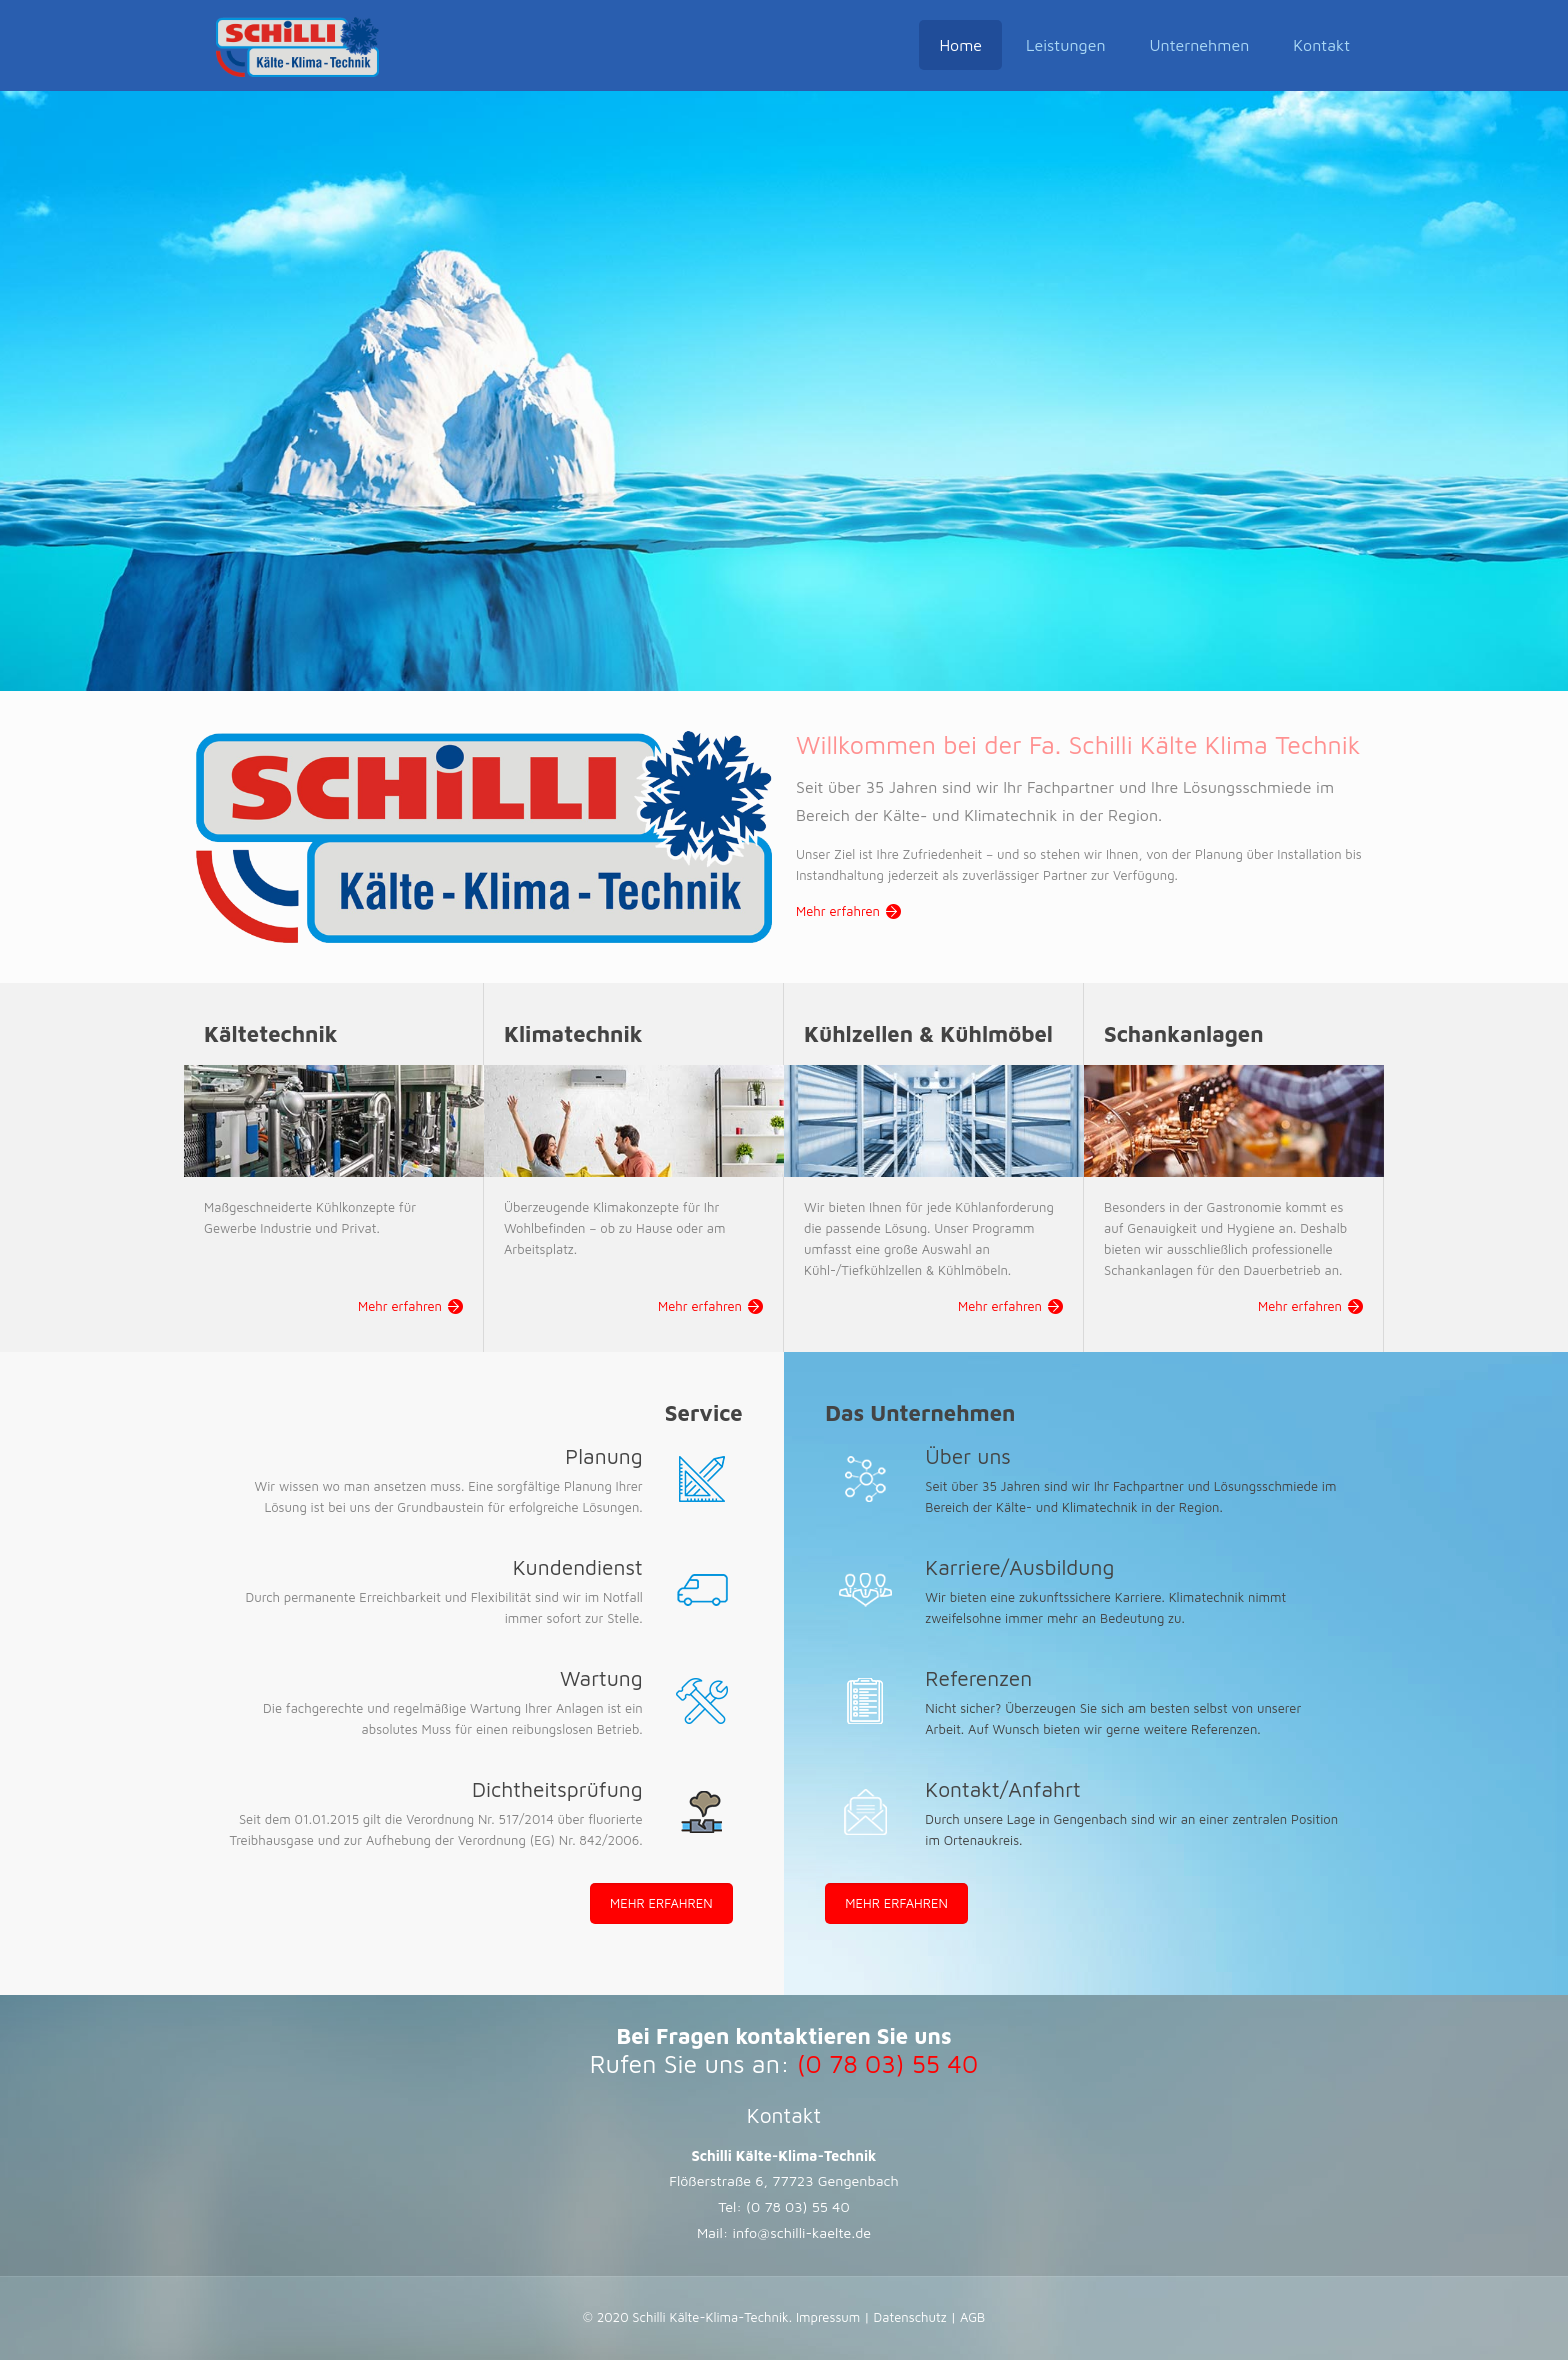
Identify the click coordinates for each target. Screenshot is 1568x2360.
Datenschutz (910, 2317)
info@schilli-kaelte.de (802, 2232)
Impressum (830, 2317)
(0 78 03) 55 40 (798, 2206)
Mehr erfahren (838, 911)
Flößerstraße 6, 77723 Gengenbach (784, 2180)
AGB (970, 2317)
